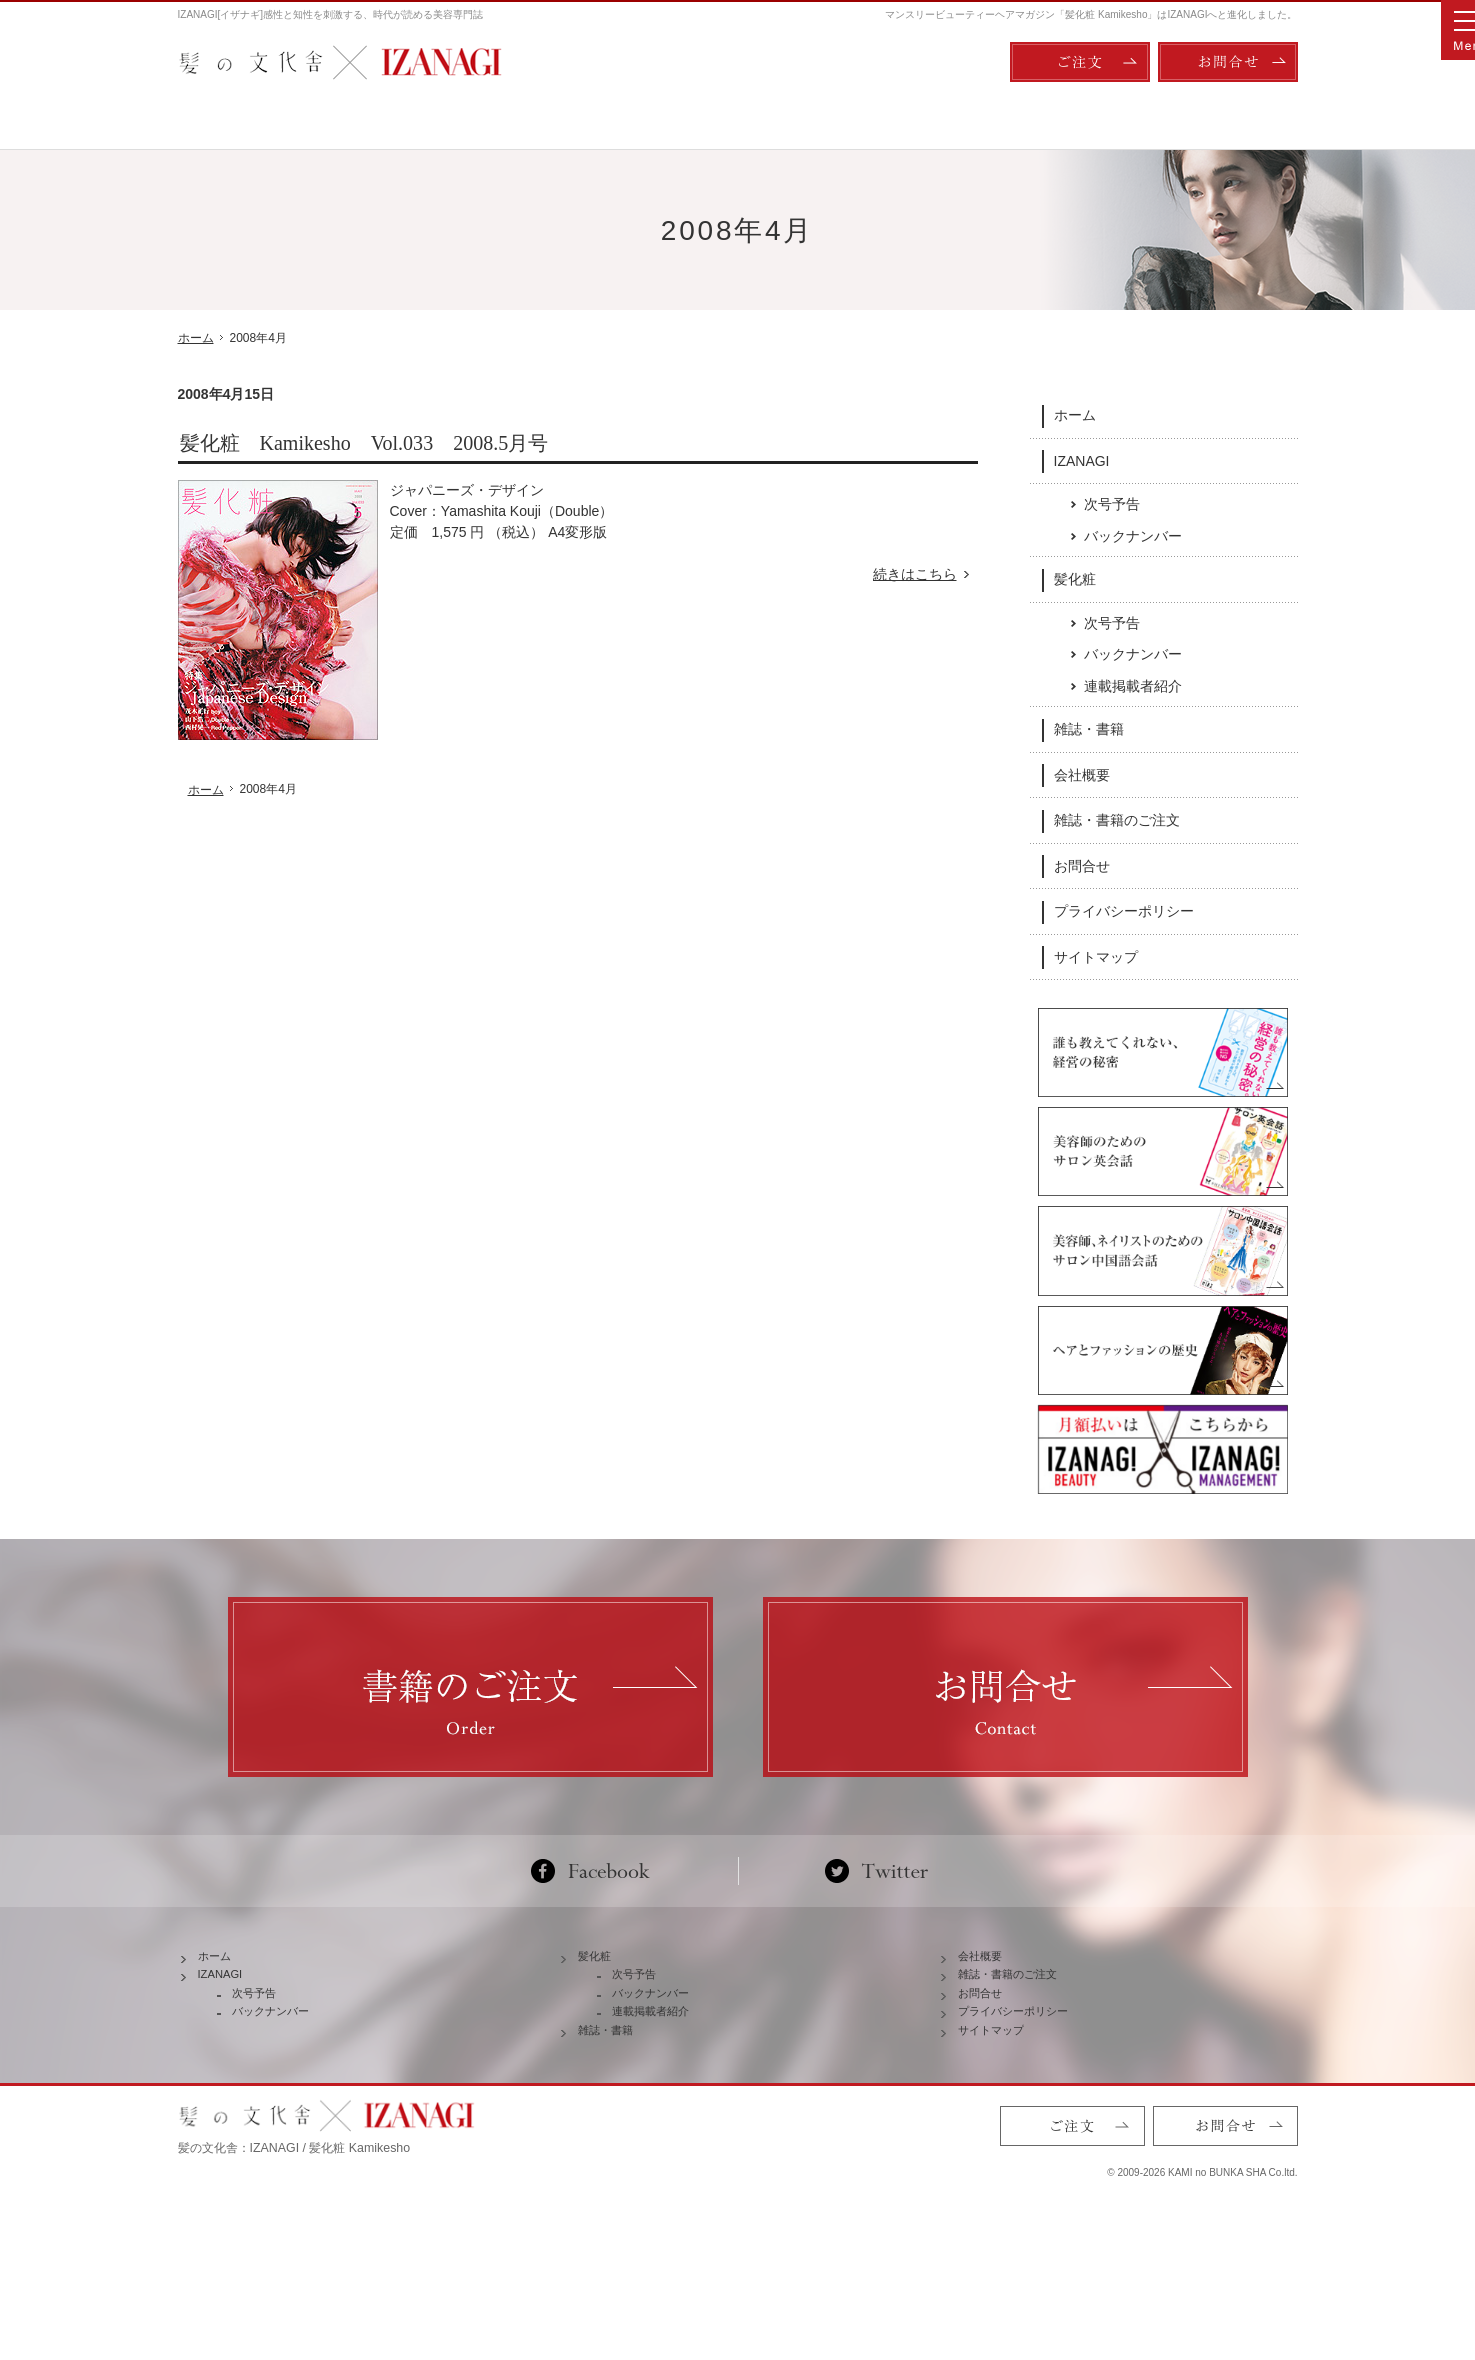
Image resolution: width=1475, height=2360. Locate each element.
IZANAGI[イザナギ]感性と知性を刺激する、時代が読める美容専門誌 (331, 14)
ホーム (1075, 414)
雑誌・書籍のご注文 (1117, 819)
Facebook (598, 1930)
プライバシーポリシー (1124, 910)
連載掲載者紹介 (1133, 685)
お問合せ (1082, 865)
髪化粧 (1075, 578)
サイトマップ (1096, 956)
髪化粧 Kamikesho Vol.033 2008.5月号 (364, 443)
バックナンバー (1133, 535)
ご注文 (1080, 62)
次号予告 (1112, 503)
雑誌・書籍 (1089, 728)
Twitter (876, 1930)
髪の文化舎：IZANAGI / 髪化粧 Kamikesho (294, 2260)
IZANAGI (1082, 459)
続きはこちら (925, 574)
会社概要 (1082, 774)
